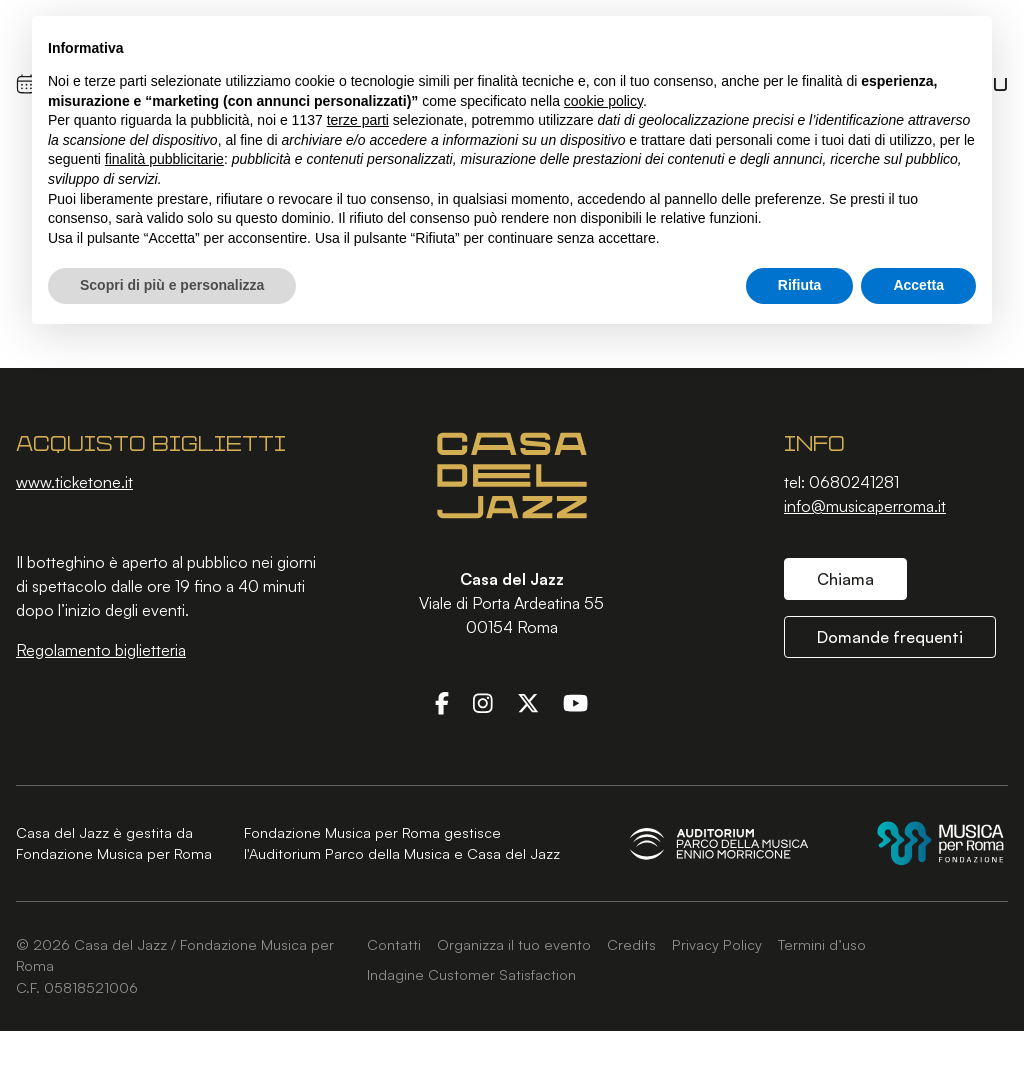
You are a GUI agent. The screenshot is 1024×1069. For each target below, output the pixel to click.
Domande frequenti (890, 637)
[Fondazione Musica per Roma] (940, 843)
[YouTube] (575, 703)
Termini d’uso (822, 944)
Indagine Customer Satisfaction (471, 974)
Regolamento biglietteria (101, 650)
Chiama (845, 579)
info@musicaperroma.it (865, 506)
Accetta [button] (918, 285)
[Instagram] (483, 703)
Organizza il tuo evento (514, 944)
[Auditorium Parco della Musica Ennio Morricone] (719, 843)
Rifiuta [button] (800, 285)
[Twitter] (528, 703)
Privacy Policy (717, 944)
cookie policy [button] (603, 101)
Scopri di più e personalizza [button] (172, 285)
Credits (631, 944)
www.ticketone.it (74, 482)
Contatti (394, 944)
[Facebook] (442, 703)
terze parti (358, 120)
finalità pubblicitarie (164, 159)
